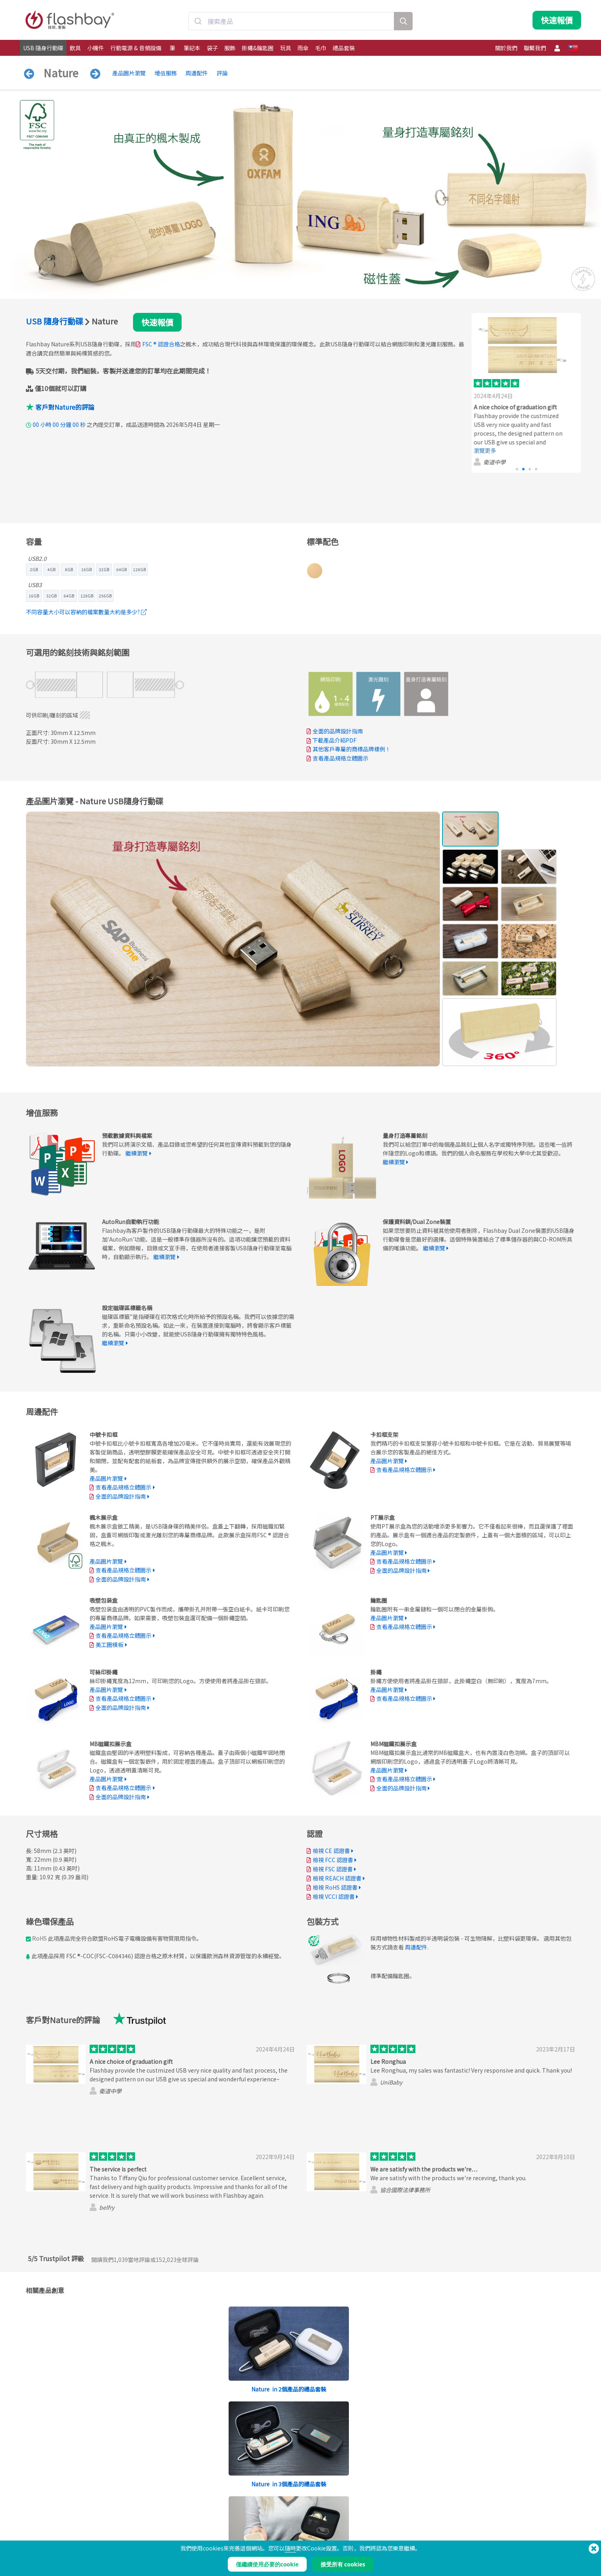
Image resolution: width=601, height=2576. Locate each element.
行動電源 (33, 2532)
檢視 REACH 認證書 (337, 1878)
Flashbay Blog (492, 2514)
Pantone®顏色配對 (156, 2523)
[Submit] (198, 21)
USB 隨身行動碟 (43, 48)
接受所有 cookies (343, 2564)
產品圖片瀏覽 (129, 73)
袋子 (212, 48)
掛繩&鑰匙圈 (258, 48)
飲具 (75, 48)
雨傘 (303, 48)
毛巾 (320, 48)
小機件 (95, 48)
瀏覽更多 (489, 450)
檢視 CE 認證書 (331, 1851)
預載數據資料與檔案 (157, 2514)
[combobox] (291, 21)
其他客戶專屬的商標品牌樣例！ (352, 749)
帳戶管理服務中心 (268, 2523)
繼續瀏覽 (136, 1153)
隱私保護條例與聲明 (381, 2532)
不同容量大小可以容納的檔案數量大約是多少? (86, 612)
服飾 (229, 48)
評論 (222, 73)
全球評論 (177, 2260)
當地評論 (132, 2260)
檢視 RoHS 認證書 (335, 1887)
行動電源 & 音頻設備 (135, 48)
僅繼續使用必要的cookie (267, 2564)
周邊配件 (197, 73)
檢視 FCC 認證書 (333, 1860)
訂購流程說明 (263, 2514)
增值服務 (166, 73)
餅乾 (365, 2523)
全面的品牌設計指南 (338, 731)
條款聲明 (370, 2514)
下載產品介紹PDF (331, 740)
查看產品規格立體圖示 (340, 758)
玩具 (285, 48)
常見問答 (258, 2532)
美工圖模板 (109, 1645)
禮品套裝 (344, 48)
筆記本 (192, 48)
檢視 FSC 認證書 (333, 1869)
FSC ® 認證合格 (161, 344)
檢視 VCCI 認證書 (334, 1896)
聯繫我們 (535, 48)
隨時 (290, 2548)
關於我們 (506, 48)
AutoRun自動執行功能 (160, 2532)
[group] (526, 393)
